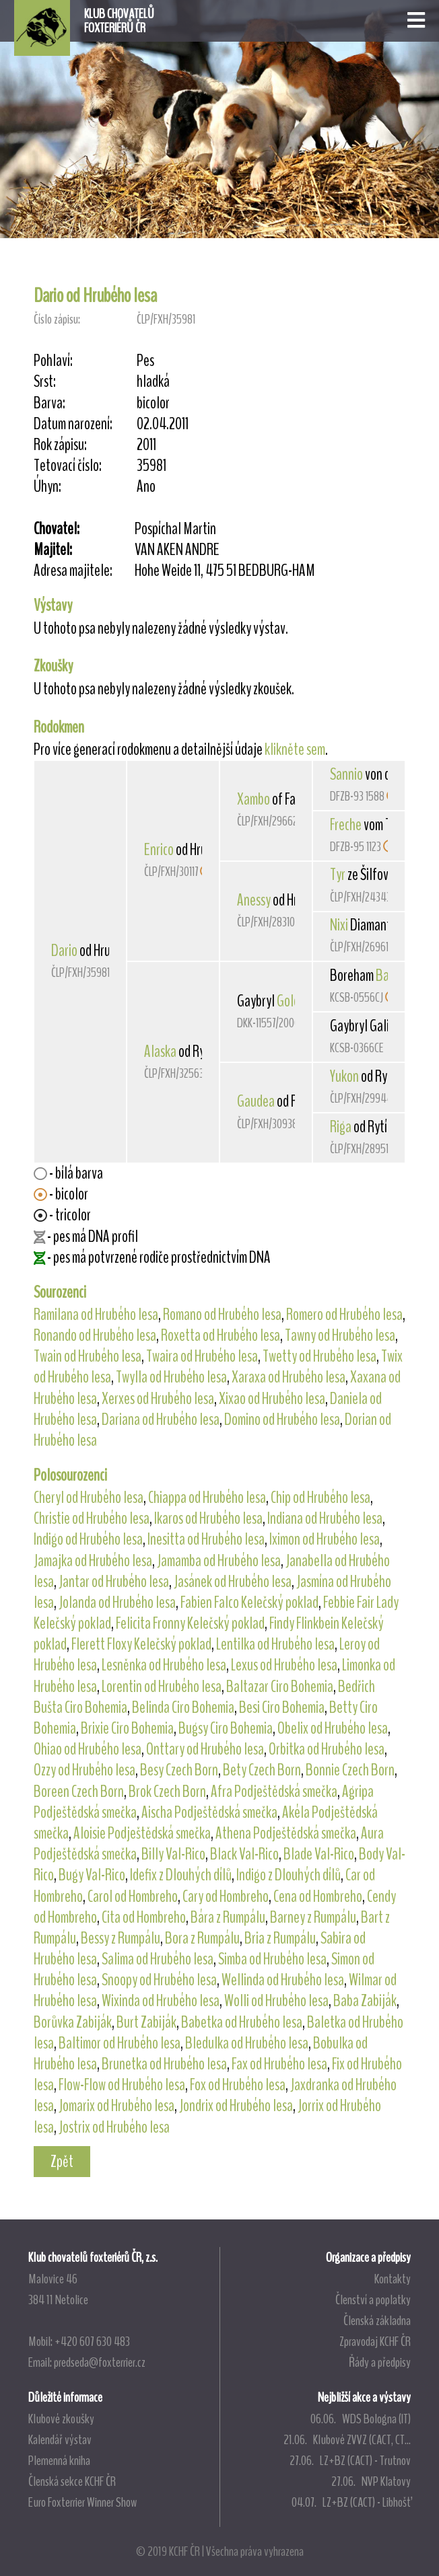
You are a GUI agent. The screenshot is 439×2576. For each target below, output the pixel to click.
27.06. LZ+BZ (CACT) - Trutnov (350, 2460)
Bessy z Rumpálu (120, 1938)
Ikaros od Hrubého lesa (208, 1518)
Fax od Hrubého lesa (279, 2064)
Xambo (253, 799)
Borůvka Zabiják (73, 2022)
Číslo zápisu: (57, 319)
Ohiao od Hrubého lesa (87, 1749)
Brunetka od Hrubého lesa (164, 2064)
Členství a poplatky (373, 2299)
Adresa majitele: (73, 570)
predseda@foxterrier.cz (99, 2362)
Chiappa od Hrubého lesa (207, 1497)
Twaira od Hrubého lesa (202, 1356)
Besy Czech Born (179, 1770)
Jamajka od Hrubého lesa (93, 1560)
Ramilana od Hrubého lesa (96, 1314)
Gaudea (256, 1101)
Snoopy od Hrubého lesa (159, 1979)
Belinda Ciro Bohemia (183, 1707)
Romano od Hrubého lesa (222, 1314)
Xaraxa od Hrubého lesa (288, 1377)
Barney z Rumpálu (313, 1917)
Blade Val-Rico (318, 1854)
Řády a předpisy (380, 2362)
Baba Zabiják (365, 2000)
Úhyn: (47, 486)
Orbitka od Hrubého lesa (326, 1749)
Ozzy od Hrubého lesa (84, 1770)
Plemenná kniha (59, 2460)
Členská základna (377, 2320)
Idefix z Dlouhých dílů (181, 1875)
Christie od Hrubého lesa (91, 1518)
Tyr (337, 874)
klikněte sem (295, 749)
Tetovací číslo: (68, 465)
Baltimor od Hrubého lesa (119, 2043)
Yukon (344, 1076)
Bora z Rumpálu (202, 1938)
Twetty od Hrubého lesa (319, 1356)
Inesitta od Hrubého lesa (206, 1539)
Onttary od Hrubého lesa (205, 1749)
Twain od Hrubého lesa (87, 1356)
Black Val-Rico (244, 1854)
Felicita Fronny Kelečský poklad (190, 1623)
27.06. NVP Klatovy (371, 2481)
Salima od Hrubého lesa (157, 1959)
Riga (340, 1126)
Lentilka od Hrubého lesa (275, 1644)
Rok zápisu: (60, 445)
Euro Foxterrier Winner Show (82, 2502)
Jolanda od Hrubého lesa (117, 1602)
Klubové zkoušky (61, 2418)
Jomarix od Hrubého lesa (116, 2105)
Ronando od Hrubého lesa (95, 1335)
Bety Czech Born (262, 1770)
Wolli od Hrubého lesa (276, 2000)
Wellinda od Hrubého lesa (283, 1979)
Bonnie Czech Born (350, 1770)
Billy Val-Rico (173, 1854)
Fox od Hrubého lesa (237, 2084)
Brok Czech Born (167, 1791)
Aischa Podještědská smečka (209, 1812)
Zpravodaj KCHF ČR (375, 2341)
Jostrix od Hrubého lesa (114, 2127)
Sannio (346, 774)
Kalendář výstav (60, 2439)
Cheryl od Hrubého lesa (88, 1497)
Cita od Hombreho (144, 1917)
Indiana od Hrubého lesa (324, 1518)
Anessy (254, 900)
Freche (346, 824)
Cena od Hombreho (317, 1896)
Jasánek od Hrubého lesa (233, 1581)
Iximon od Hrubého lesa (324, 1539)
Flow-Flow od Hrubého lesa (122, 2084)
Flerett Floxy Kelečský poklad (141, 1644)
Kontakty (392, 2278)
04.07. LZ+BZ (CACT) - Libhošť (351, 2502)
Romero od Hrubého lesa (344, 1314)
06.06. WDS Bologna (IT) (360, 2418)
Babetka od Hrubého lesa (241, 2022)
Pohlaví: (53, 361)
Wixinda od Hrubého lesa (161, 2000)
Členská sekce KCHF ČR (72, 2481)
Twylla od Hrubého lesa (171, 1377)
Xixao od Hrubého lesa (272, 1398)
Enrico (159, 849)
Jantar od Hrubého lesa (114, 1581)
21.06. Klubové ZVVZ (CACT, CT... (347, 2439)
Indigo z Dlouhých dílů (288, 1875)
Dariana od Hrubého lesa (161, 1419)
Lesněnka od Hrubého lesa (164, 1665)
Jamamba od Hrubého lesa (219, 1560)
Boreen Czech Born (79, 1791)
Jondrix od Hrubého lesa (236, 2105)
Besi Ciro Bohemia (282, 1707)
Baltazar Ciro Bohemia (279, 1686)
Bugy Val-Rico (92, 1875)
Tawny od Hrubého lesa (340, 1335)
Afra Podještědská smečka (274, 1791)
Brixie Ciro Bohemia (127, 1728)
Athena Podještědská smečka (285, 1833)
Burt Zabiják (146, 2022)
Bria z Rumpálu (280, 1938)
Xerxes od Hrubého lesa (158, 1398)
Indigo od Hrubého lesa (88, 1539)
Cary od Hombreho (225, 1896)
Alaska (160, 1051)
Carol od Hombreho (133, 1896)
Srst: (45, 381)
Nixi (339, 925)
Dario (64, 950)
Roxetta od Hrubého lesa (220, 1335)
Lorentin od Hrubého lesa (162, 1686)
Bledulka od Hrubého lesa (246, 2043)
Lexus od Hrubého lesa (284, 1665)
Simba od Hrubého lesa (272, 1959)
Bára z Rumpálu (228, 1917)
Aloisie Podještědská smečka (142, 1833)
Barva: (49, 403)
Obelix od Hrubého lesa (332, 1728)
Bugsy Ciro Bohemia (225, 1728)
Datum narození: (73, 424)
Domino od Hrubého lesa (282, 1419)
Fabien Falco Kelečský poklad (249, 1602)
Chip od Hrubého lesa (320, 1497)
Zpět (61, 2161)
